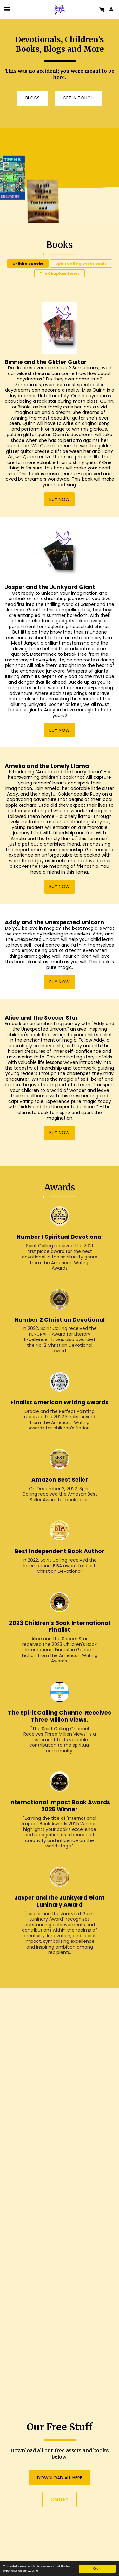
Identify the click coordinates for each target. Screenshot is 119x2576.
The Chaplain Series (60, 282)
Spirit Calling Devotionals (81, 272)
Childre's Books (27, 272)
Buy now (59, 508)
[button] (7, 9)
